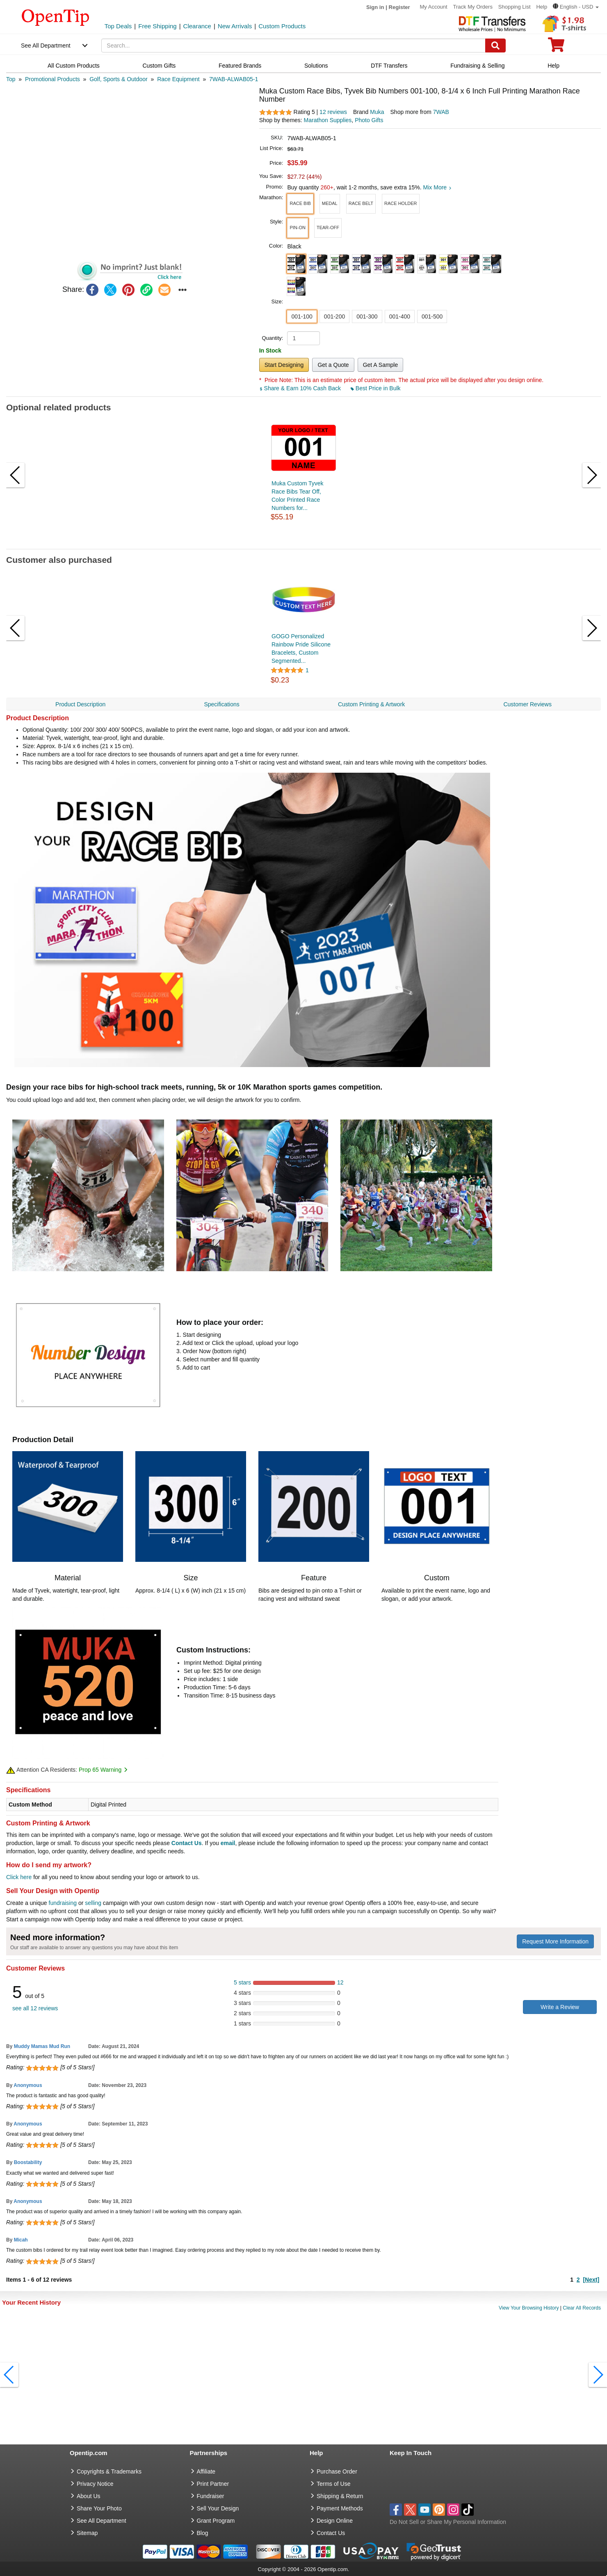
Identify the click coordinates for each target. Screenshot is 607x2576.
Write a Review (560, 2007)
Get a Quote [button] (333, 365)
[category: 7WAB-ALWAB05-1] (233, 79)
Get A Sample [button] (380, 365)
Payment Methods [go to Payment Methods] (340, 2508)
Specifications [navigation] (221, 704)
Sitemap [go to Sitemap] (87, 2533)
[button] (576, 7)
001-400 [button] (399, 316)
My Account (433, 7)
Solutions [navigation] (316, 65)
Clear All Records (582, 2308)
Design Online (335, 2520)
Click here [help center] (19, 1877)
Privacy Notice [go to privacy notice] (95, 2483)
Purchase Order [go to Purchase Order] (337, 2471)
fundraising (63, 1903)
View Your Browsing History (529, 2308)
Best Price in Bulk (376, 388)
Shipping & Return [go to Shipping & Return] (340, 2496)
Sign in (375, 7)
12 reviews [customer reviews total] (333, 112)
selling (93, 1903)
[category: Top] (11, 79)
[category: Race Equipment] (178, 79)
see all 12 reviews (35, 2008)
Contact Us (186, 1843)
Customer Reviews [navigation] (527, 704)
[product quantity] (303, 338)
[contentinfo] (55, 17)
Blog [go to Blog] (202, 2533)
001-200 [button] (334, 316)
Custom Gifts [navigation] (159, 65)
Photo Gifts (369, 120)
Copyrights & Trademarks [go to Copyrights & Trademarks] (109, 2471)
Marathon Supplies (328, 120)
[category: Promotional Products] (52, 79)
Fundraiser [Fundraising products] (210, 2496)
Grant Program (216, 2520)
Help (541, 7)
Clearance (197, 26)
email (228, 1843)
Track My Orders (473, 7)
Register (399, 7)
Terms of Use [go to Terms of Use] (333, 2483)
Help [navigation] (553, 65)
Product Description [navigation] (80, 704)
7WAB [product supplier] (441, 112)
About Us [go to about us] (88, 2496)
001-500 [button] (432, 316)
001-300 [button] (366, 316)
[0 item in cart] (556, 47)
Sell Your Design (218, 2508)
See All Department (46, 45)
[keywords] (293, 45)
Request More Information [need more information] (555, 1941)
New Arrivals (235, 26)
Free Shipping (157, 26)
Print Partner (213, 2483)
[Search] (495, 45)
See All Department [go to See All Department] (101, 2520)
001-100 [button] (301, 316)
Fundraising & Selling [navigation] (477, 65)
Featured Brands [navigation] (240, 65)
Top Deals (118, 26)
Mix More (437, 187)
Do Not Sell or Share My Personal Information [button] (448, 2522)
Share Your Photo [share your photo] (99, 2508)
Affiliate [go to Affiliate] (206, 2471)
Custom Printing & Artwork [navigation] (371, 704)
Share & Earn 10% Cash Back (300, 388)
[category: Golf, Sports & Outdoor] (118, 79)
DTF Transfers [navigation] (389, 65)
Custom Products (282, 26)
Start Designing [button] (284, 365)
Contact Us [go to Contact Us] (331, 2533)
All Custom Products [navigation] (74, 65)
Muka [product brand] (377, 112)
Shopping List (514, 7)
